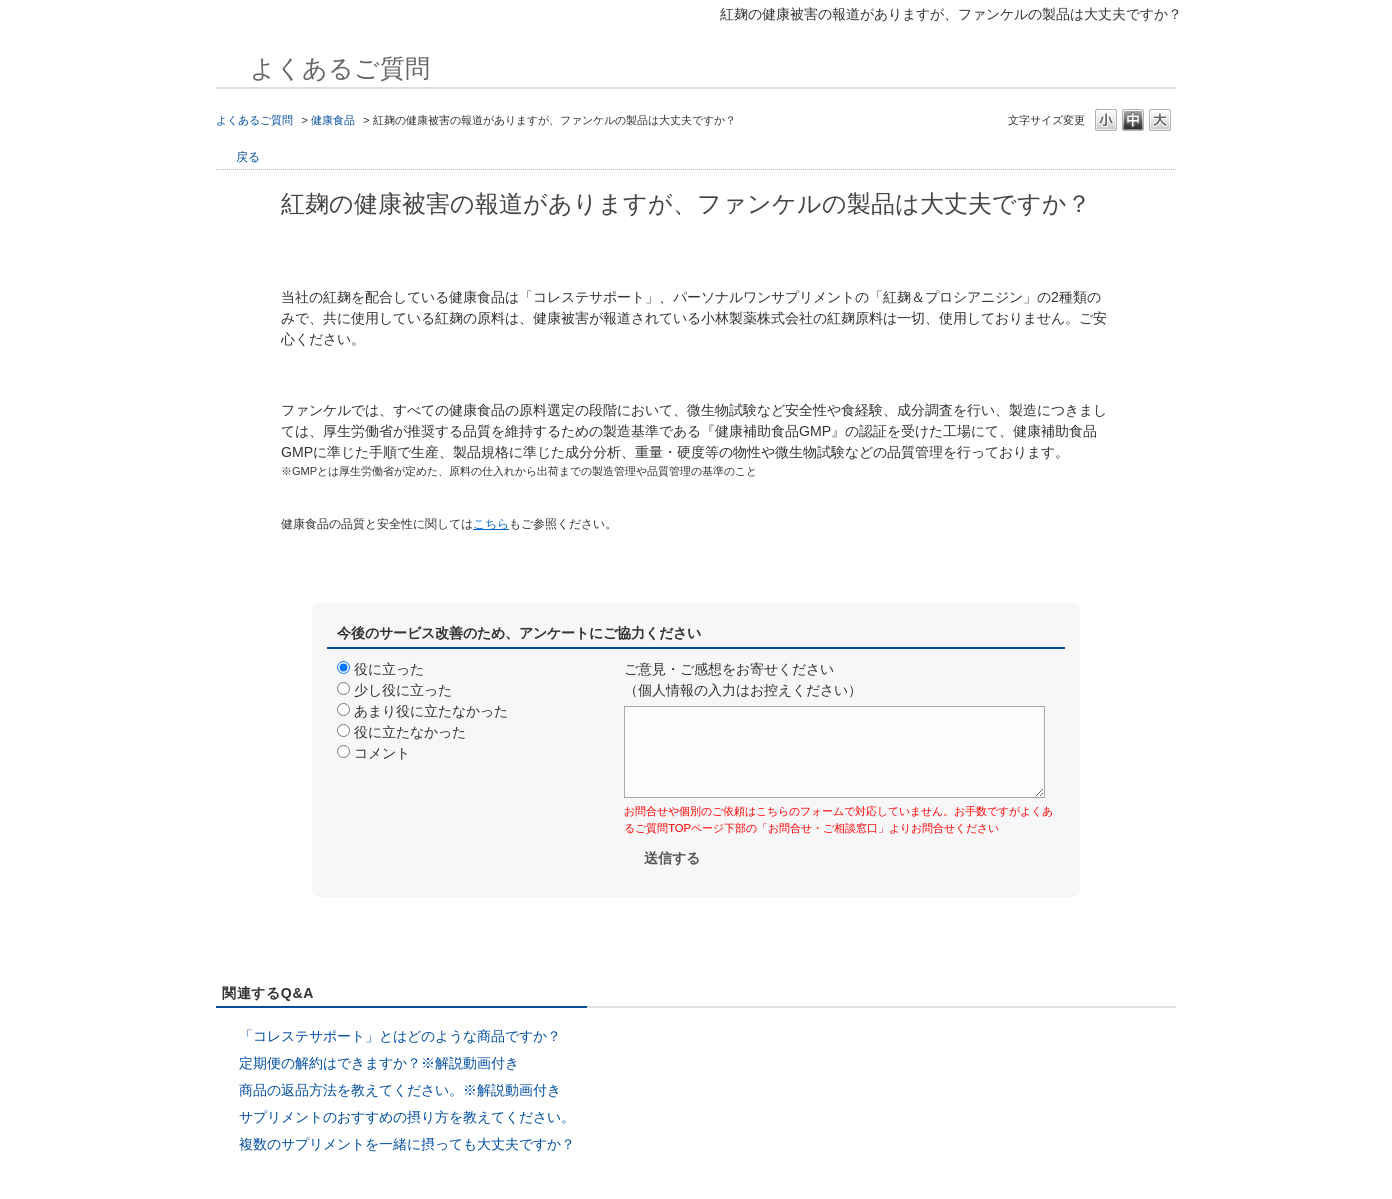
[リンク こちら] (491, 523)
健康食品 (333, 120)
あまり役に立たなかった (431, 711)
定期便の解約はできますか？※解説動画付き (379, 1063)
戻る (248, 157)
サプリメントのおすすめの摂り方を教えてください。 (407, 1117)
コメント (382, 753)
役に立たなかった (410, 732)
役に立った (389, 669)
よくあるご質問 (254, 120)
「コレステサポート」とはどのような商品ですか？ (400, 1036)
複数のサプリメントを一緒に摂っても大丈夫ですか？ (407, 1144)
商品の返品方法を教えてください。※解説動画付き (400, 1090)
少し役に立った (403, 690)
